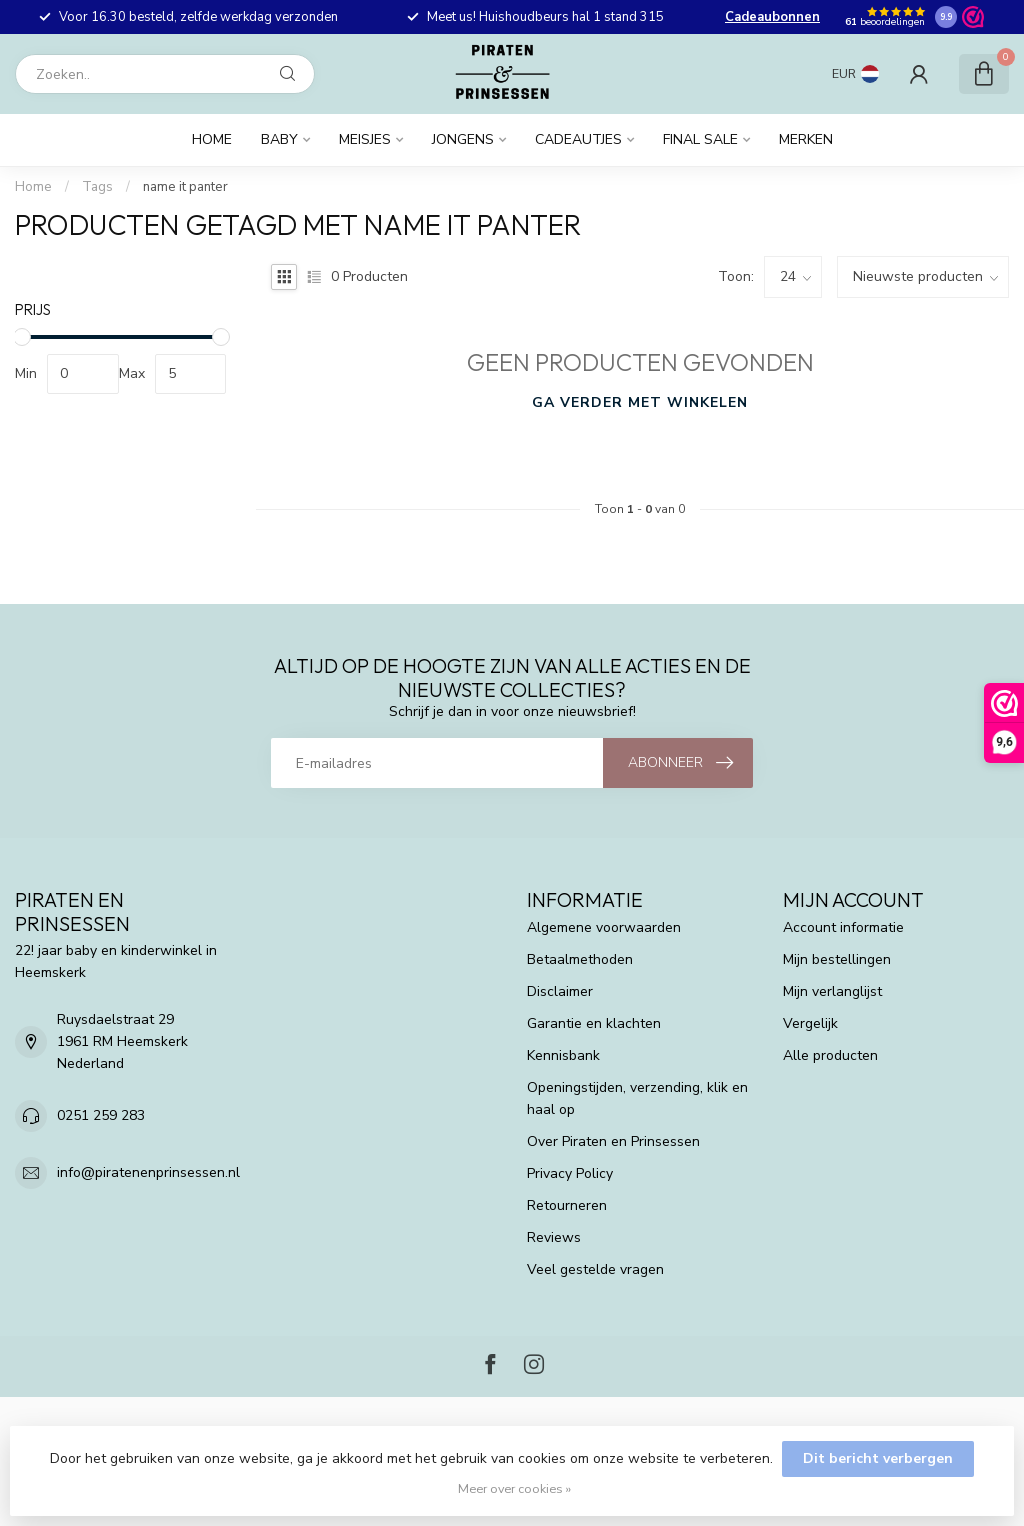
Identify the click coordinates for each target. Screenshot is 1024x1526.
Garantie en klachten (594, 1023)
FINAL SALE (700, 139)
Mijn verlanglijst (832, 991)
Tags (97, 187)
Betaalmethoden (580, 959)
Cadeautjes (578, 139)
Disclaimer (560, 991)
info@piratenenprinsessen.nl (148, 1172)
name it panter (185, 187)
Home (212, 139)
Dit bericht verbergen (878, 1458)
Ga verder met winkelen (640, 402)
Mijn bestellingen (837, 959)
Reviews (554, 1237)
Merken (806, 139)
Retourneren (567, 1205)
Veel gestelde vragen (595, 1269)
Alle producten (830, 1055)
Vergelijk (810, 1023)
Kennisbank (563, 1055)
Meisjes (365, 139)
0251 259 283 (101, 1115)
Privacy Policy (570, 1173)
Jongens (463, 139)
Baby (279, 139)
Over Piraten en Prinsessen (613, 1141)
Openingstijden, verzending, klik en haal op (637, 1098)
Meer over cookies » (514, 1488)
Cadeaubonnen (772, 17)
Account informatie (843, 927)
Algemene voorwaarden (604, 927)
